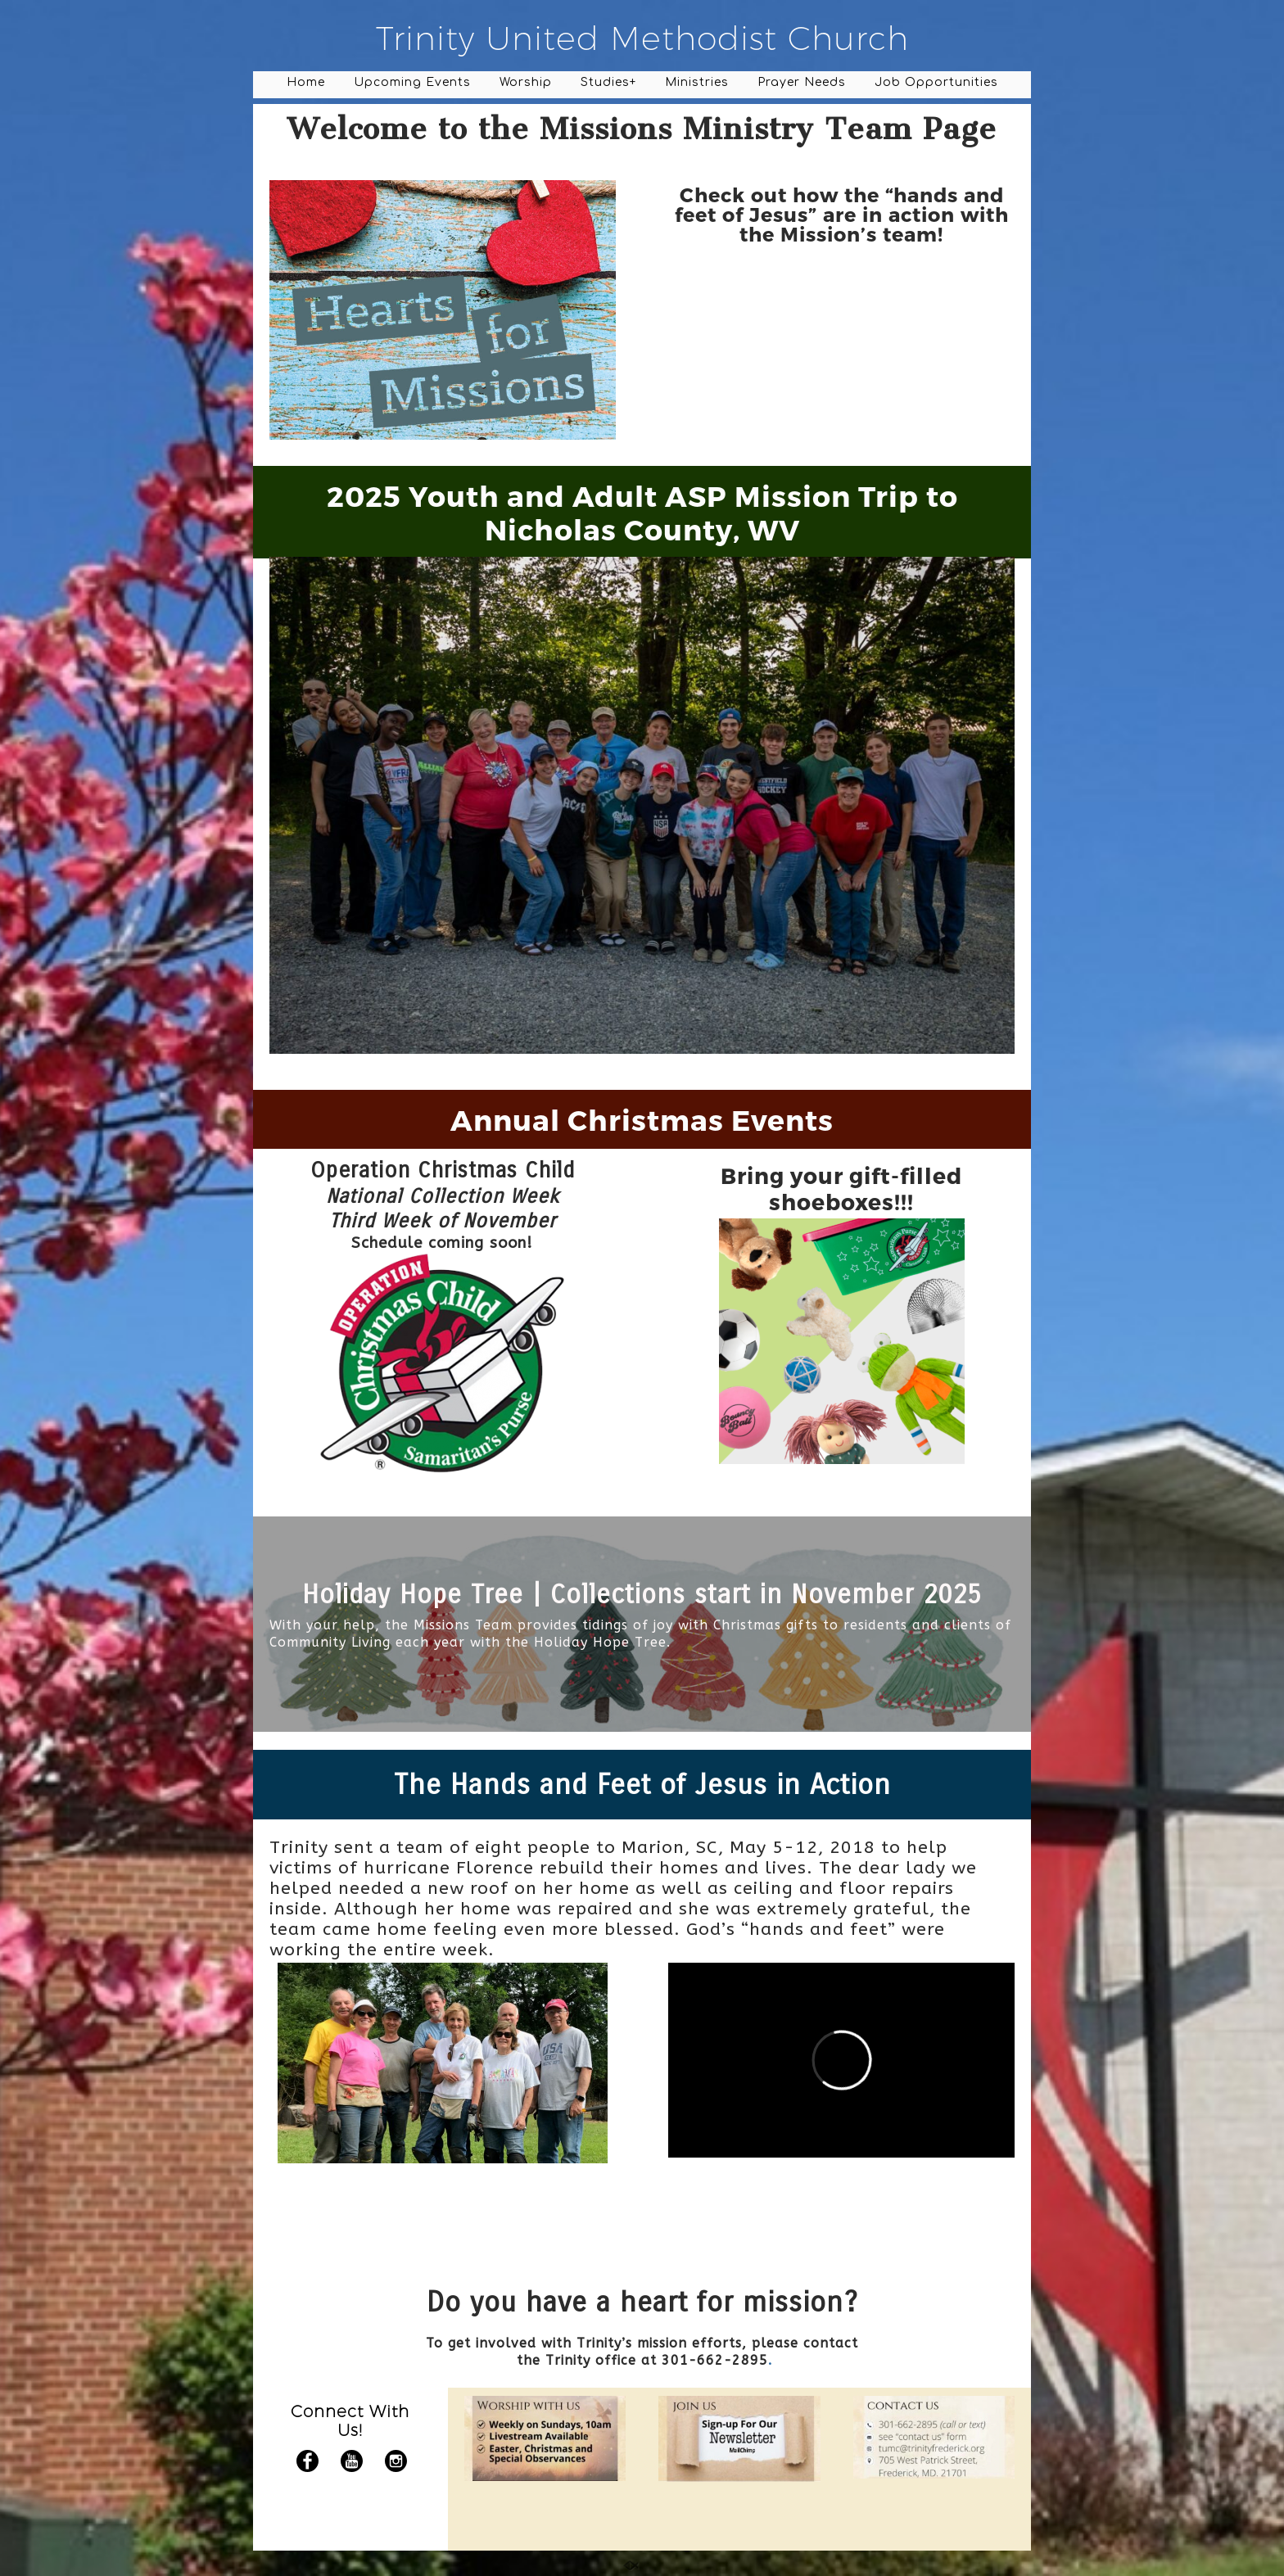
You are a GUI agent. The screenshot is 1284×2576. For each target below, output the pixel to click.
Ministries (697, 82)
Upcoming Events (412, 82)
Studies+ (608, 82)
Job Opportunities (936, 82)
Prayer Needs (801, 82)
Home (306, 82)
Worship (526, 82)
